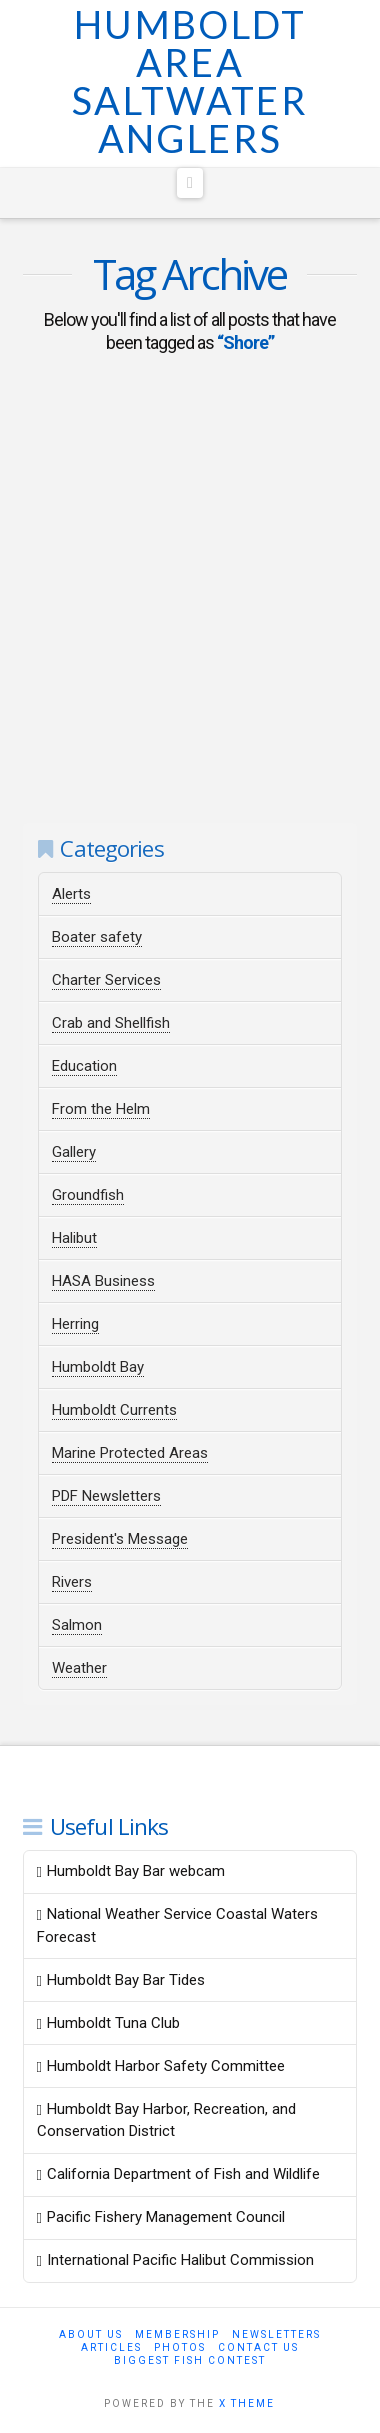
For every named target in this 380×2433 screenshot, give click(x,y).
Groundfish (88, 1195)
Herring (75, 1324)
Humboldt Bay (98, 1367)
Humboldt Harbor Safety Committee (161, 2066)
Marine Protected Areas (130, 1453)
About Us (91, 2334)
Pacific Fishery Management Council (161, 2217)
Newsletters (276, 2334)
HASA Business (103, 1281)
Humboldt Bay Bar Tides (121, 1980)
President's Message (120, 1539)
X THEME (247, 2403)
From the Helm (101, 1109)
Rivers (72, 1582)
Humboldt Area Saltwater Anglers (190, 81)
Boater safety (97, 937)
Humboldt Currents (114, 1410)
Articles (111, 2347)
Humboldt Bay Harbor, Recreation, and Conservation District (166, 2120)
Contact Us (258, 2347)
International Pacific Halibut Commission (175, 2260)
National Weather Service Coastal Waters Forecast (177, 1925)
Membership (177, 2334)
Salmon (77, 1625)
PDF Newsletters (106, 1496)
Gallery (74, 1152)
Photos (180, 2347)
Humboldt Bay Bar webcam (131, 1871)
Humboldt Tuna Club (108, 2023)
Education (84, 1066)
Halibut (74, 1238)
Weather (79, 1668)
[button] (190, 183)
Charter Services (106, 980)
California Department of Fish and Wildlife (178, 2174)
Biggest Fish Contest (190, 2360)
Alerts (71, 894)
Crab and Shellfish (111, 1023)
